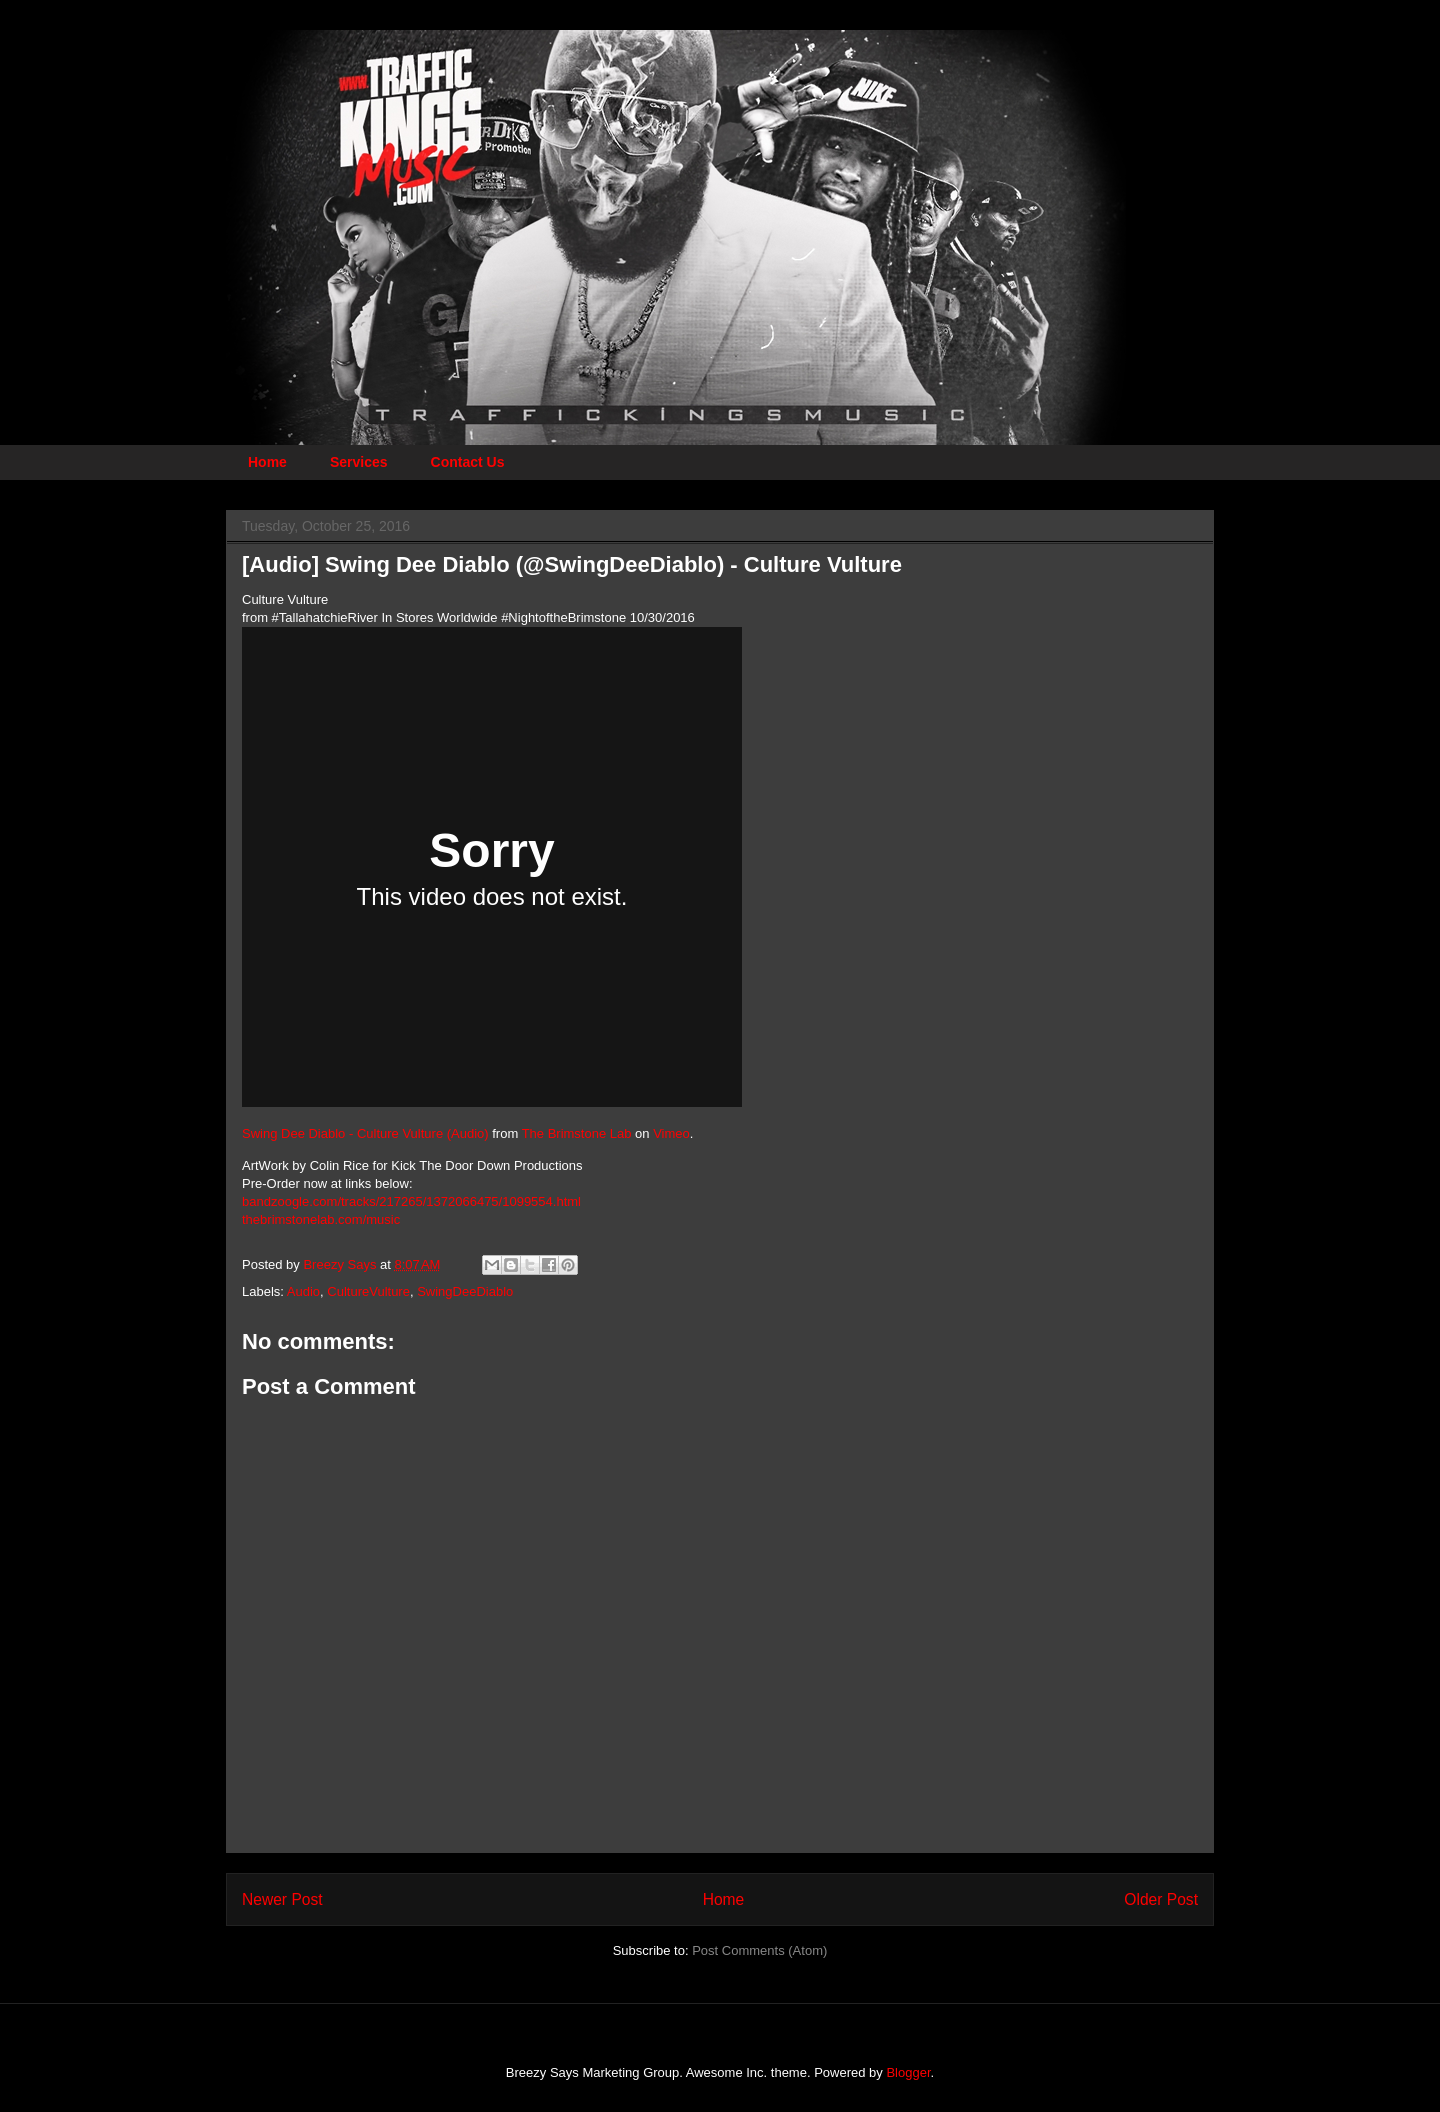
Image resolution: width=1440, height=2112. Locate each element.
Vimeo (671, 1133)
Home (267, 462)
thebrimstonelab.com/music (321, 1219)
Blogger (908, 2072)
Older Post (1161, 1899)
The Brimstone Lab (577, 1133)
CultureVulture (368, 1291)
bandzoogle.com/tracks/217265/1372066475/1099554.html (411, 1201)
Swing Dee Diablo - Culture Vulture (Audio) (365, 1133)
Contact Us (468, 462)
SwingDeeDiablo (465, 1291)
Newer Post (282, 1899)
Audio (303, 1291)
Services (359, 462)
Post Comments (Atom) (759, 1950)
